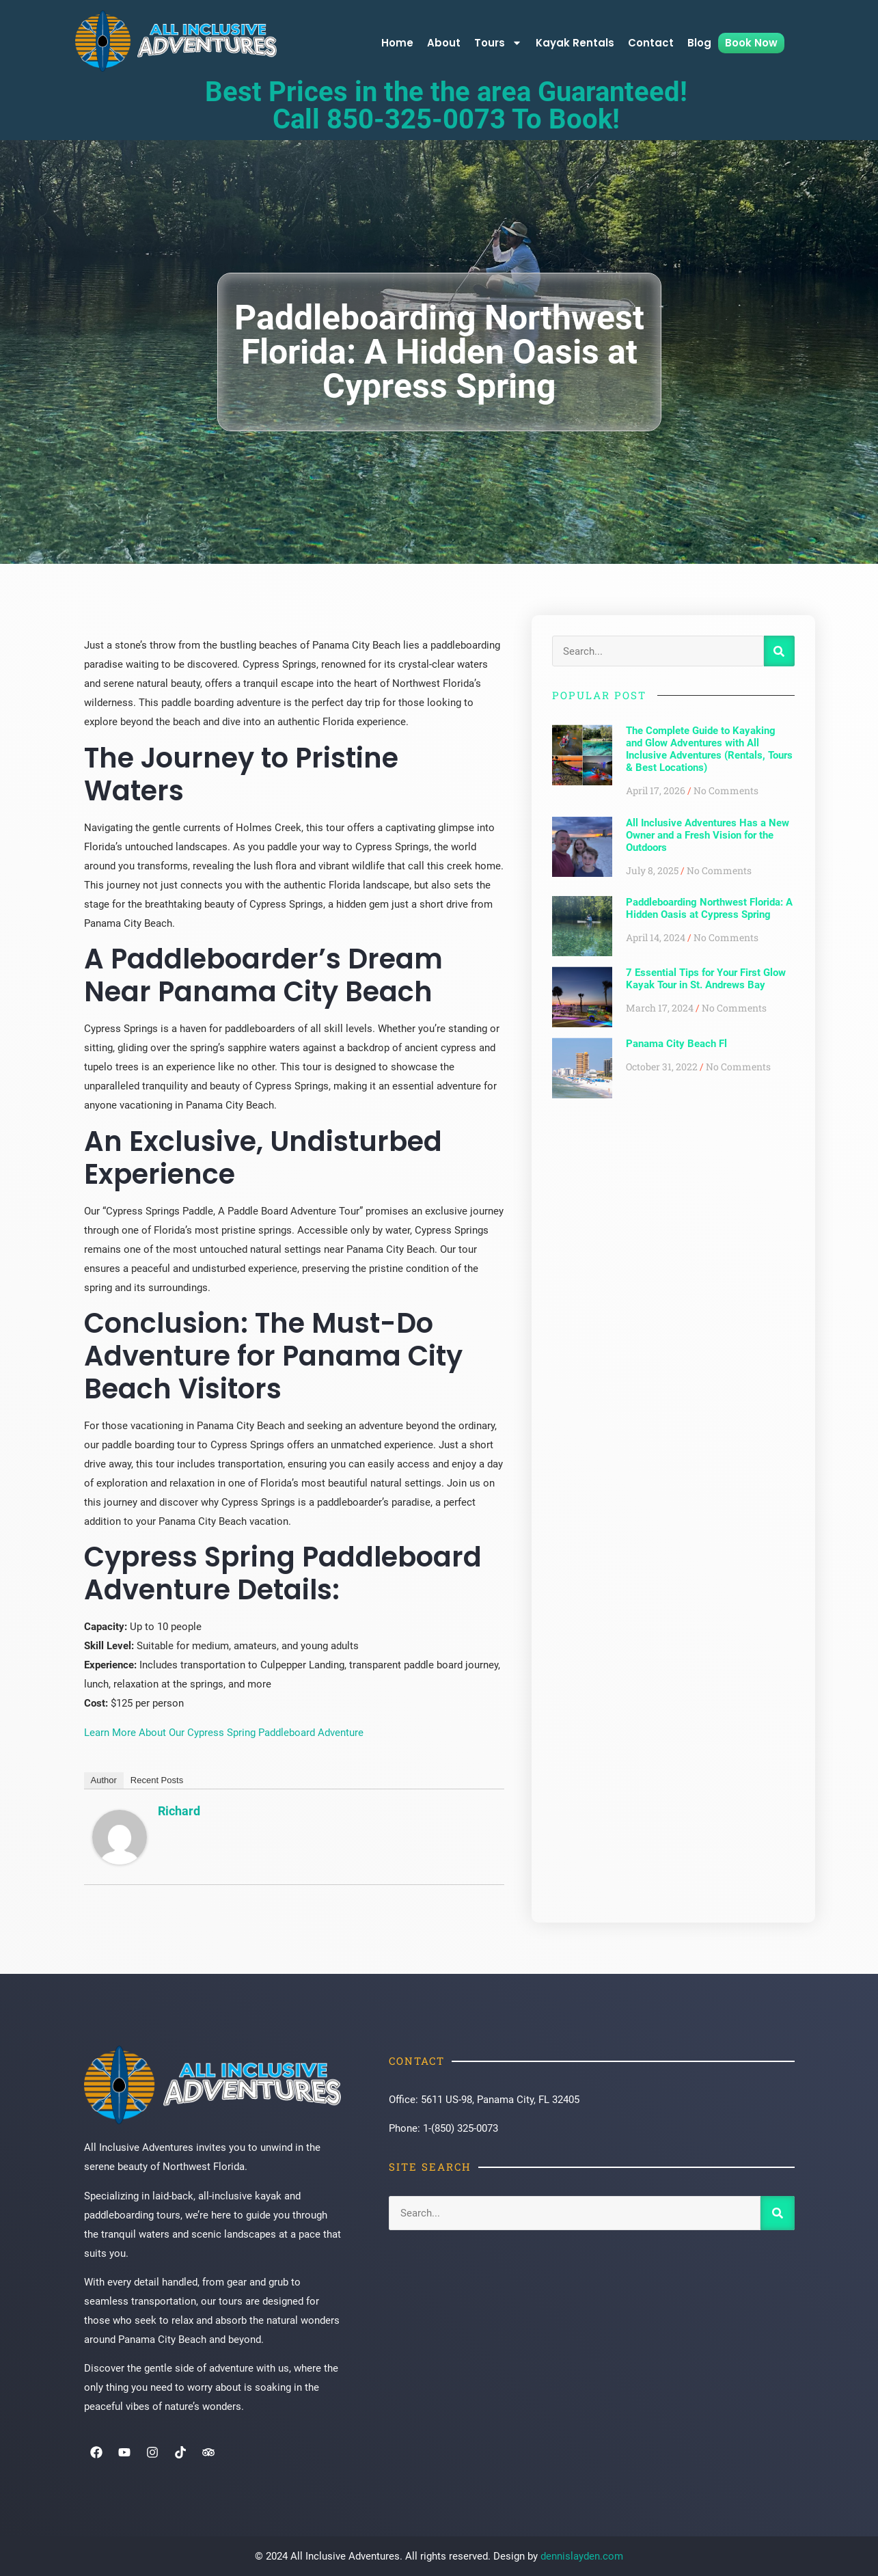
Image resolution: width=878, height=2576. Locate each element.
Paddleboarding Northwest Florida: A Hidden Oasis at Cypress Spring (709, 908)
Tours (498, 43)
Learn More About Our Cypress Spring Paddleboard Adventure (223, 1732)
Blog (699, 43)
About (444, 43)
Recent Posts (157, 1780)
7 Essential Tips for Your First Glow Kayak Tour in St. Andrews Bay (706, 978)
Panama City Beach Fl (676, 1044)
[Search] (779, 651)
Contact (651, 43)
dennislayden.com (581, 2556)
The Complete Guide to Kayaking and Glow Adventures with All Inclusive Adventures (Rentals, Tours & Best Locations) (709, 749)
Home (397, 43)
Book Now (751, 43)
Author (104, 1780)
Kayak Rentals (575, 43)
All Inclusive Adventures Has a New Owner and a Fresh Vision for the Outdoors (707, 835)
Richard (179, 1811)
